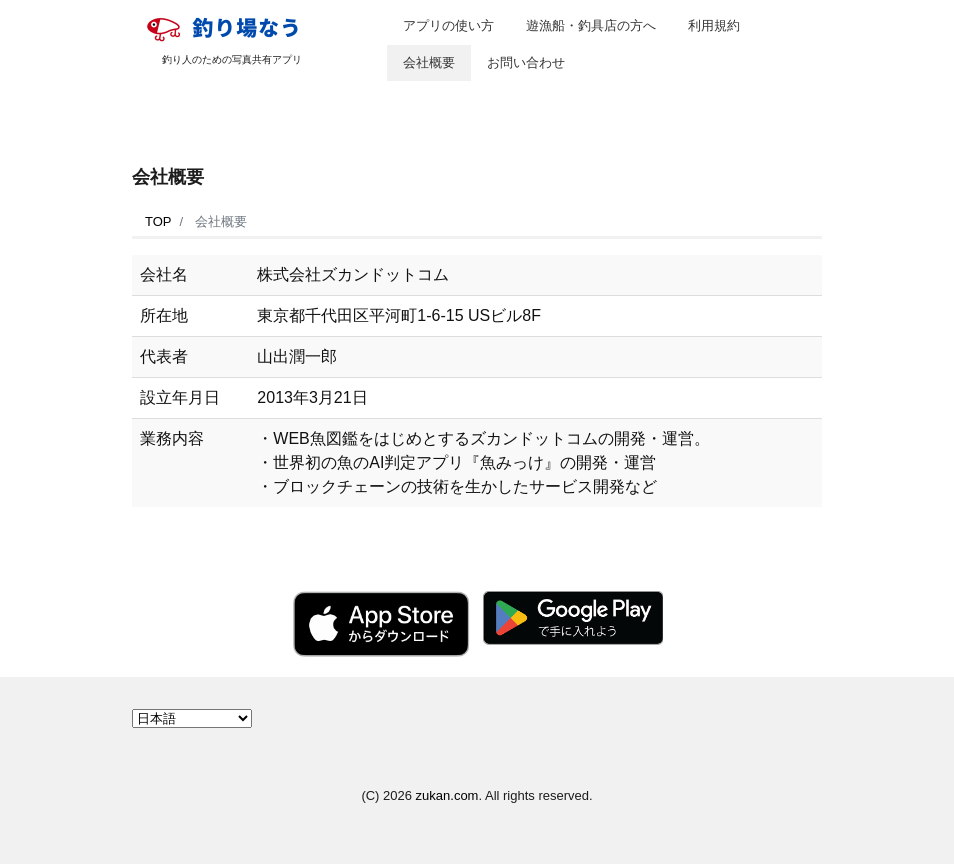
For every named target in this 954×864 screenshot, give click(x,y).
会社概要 (429, 62)
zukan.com (447, 795)
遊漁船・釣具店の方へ (591, 25)
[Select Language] (192, 718)
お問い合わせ (526, 62)
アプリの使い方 (448, 25)
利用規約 (714, 25)
